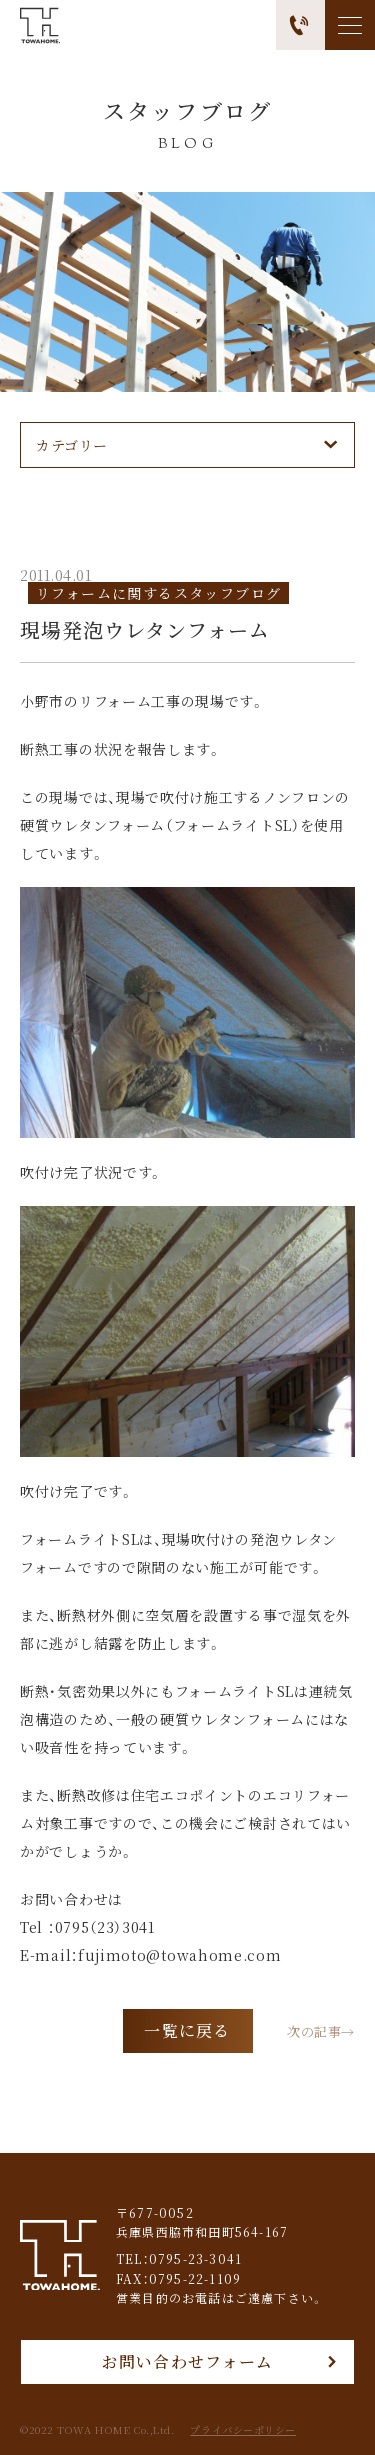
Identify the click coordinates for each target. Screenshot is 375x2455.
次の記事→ (321, 2030)
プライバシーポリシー (243, 2430)
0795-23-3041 (195, 2258)
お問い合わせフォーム (188, 2361)
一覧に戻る (187, 2030)
